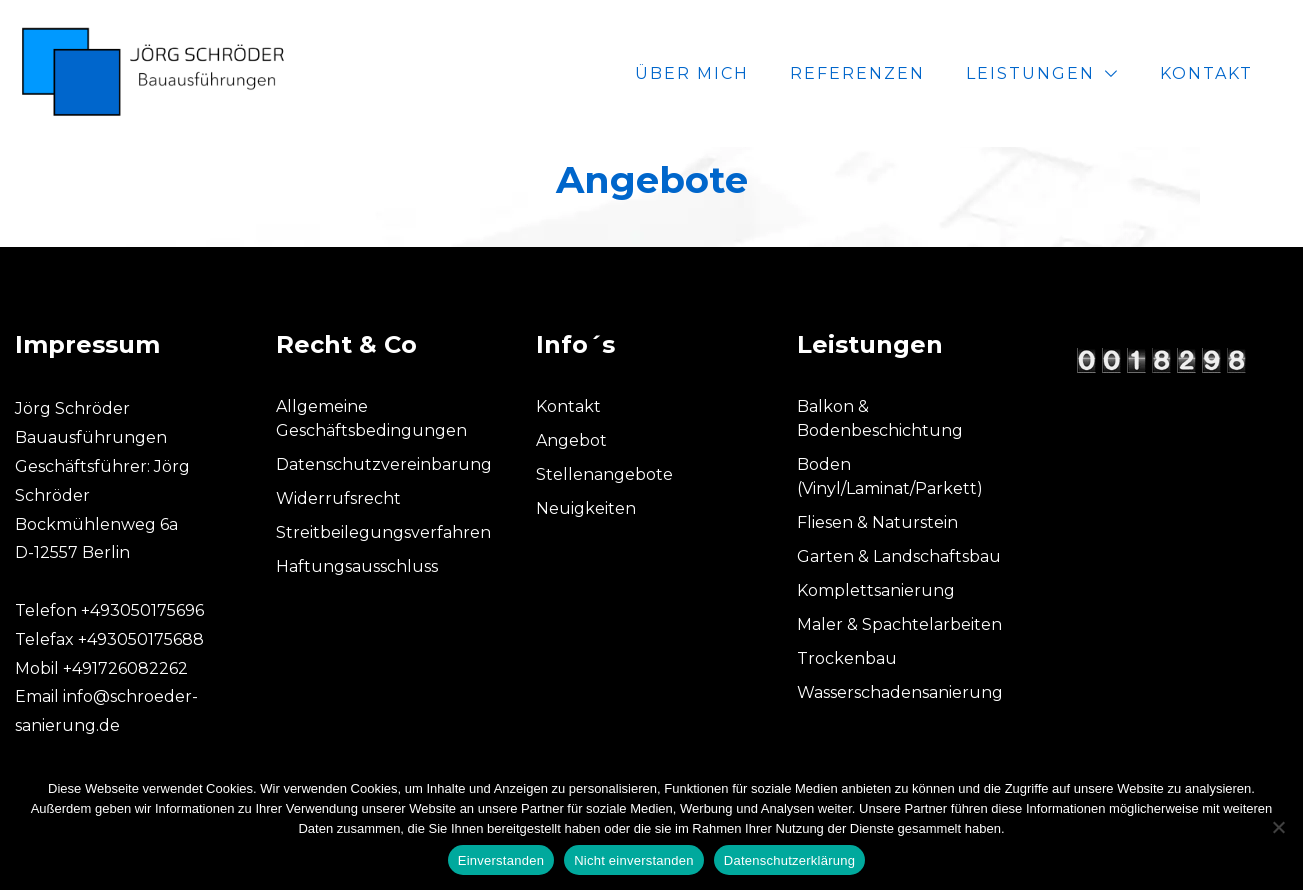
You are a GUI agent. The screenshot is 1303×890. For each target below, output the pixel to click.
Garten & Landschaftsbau (899, 556)
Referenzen (857, 73)
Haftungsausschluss (357, 566)
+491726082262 (125, 668)
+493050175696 (142, 610)
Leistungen (1030, 73)
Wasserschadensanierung (900, 692)
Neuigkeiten (586, 508)
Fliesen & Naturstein (877, 522)
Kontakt (1206, 73)
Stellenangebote (604, 474)
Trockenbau (847, 658)
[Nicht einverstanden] (1278, 827)
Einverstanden (501, 860)
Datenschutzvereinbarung (384, 464)
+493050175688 (141, 639)
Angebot (571, 440)
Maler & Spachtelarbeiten (899, 624)
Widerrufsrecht (338, 498)
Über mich (692, 73)
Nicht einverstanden (634, 860)
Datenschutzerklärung (789, 860)
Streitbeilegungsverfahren (383, 532)
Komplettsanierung (876, 590)
